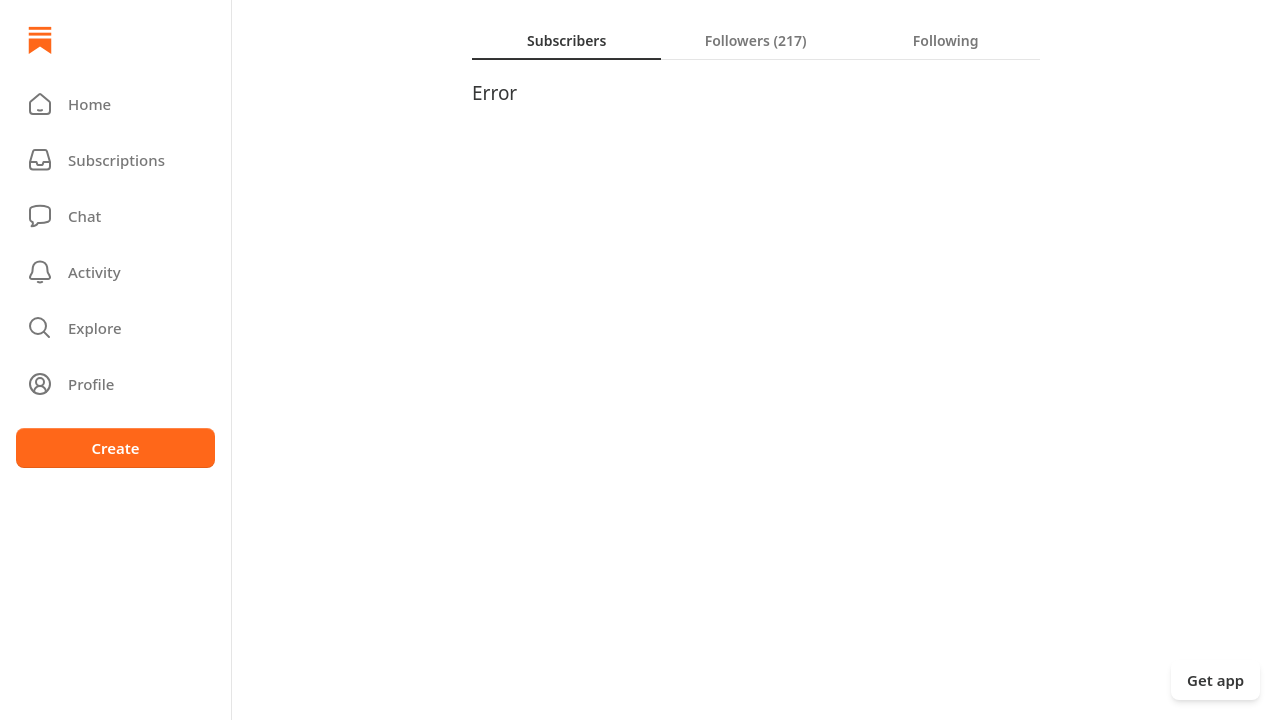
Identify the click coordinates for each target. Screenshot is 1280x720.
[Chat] (115, 216)
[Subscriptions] (115, 160)
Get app (1215, 680)
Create (115, 448)
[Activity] (115, 272)
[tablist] (756, 40)
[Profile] (115, 384)
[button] (115, 104)
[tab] (566, 40)
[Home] (40, 40)
